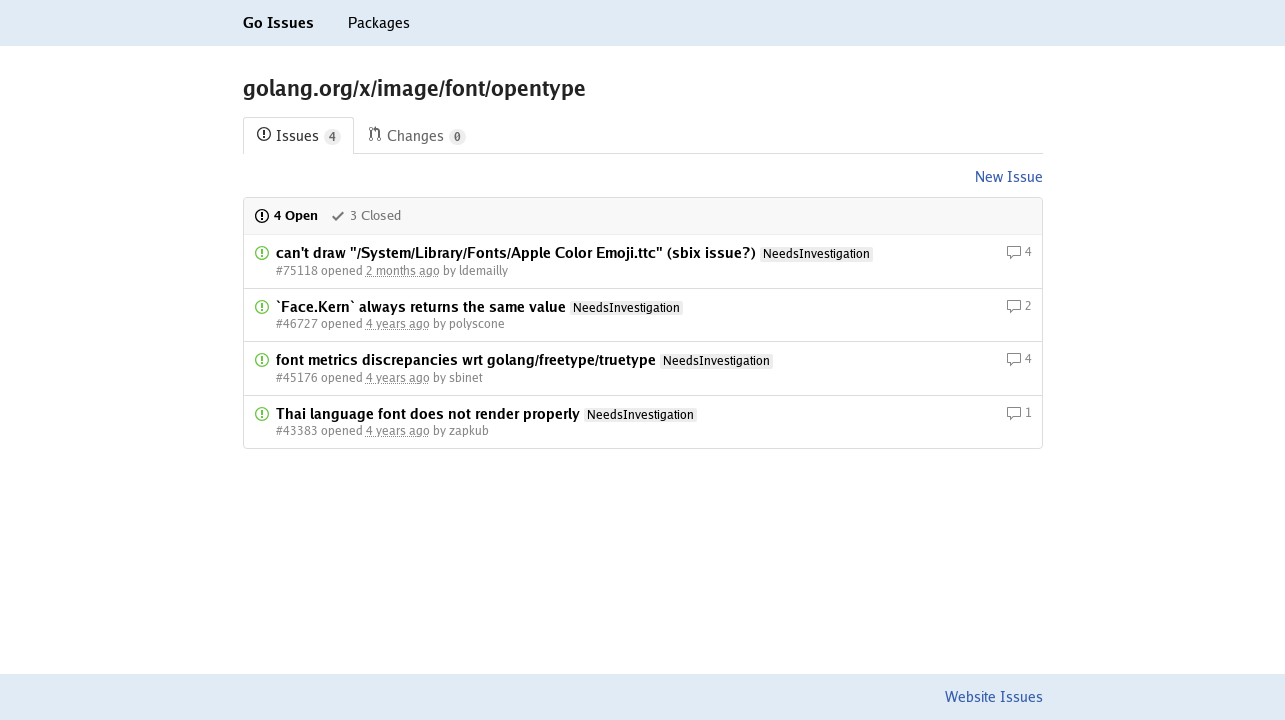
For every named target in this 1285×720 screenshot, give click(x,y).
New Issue (1009, 177)
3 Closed (365, 215)
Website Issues (994, 697)
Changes (416, 136)
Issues (298, 136)
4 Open (286, 215)
